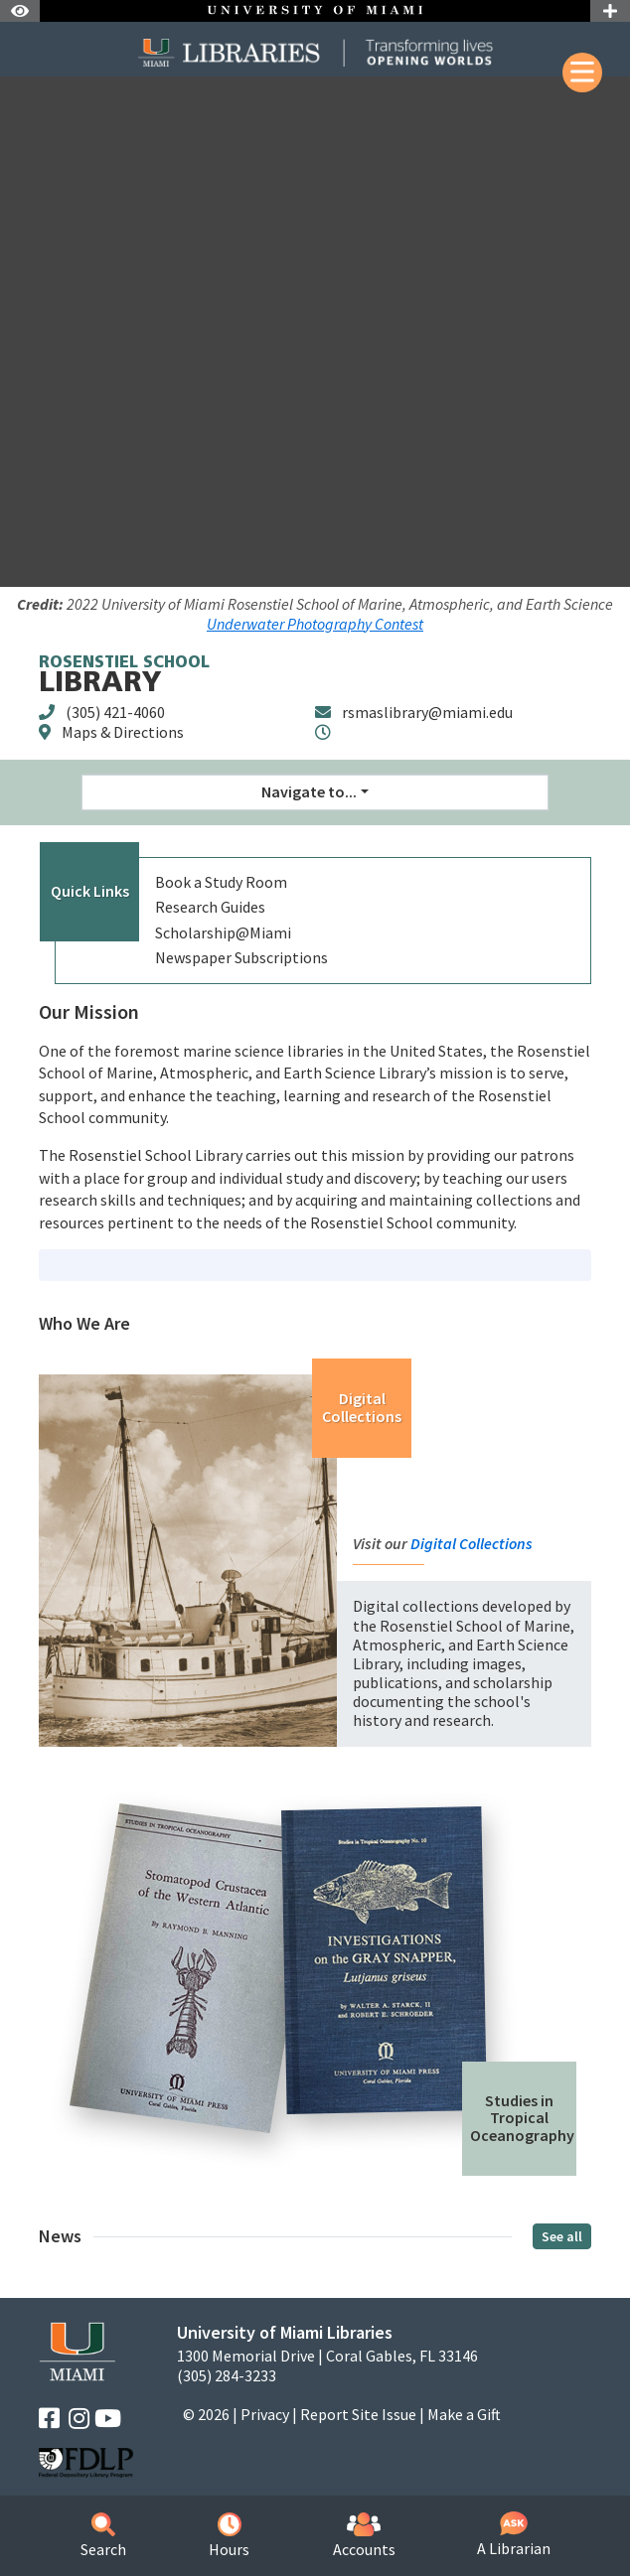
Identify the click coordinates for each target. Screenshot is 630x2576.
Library (124, 676)
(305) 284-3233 (226, 2375)
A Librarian (514, 2534)
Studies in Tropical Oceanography (522, 2117)
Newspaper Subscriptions (241, 957)
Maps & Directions (123, 732)
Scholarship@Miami (223, 932)
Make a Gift (464, 2414)
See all (562, 2236)
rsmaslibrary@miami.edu (427, 712)
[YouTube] (107, 2418)
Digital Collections (361, 1407)
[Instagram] (79, 2418)
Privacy (264, 2414)
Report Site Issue (358, 2414)
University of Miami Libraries (285, 2332)
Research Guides (210, 907)
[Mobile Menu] (582, 72)
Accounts (364, 2535)
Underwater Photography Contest (315, 624)
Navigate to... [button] (309, 791)
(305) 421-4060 (115, 712)
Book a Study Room (221, 882)
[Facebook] (49, 2418)
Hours (229, 2535)
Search (103, 2535)
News (60, 2236)
